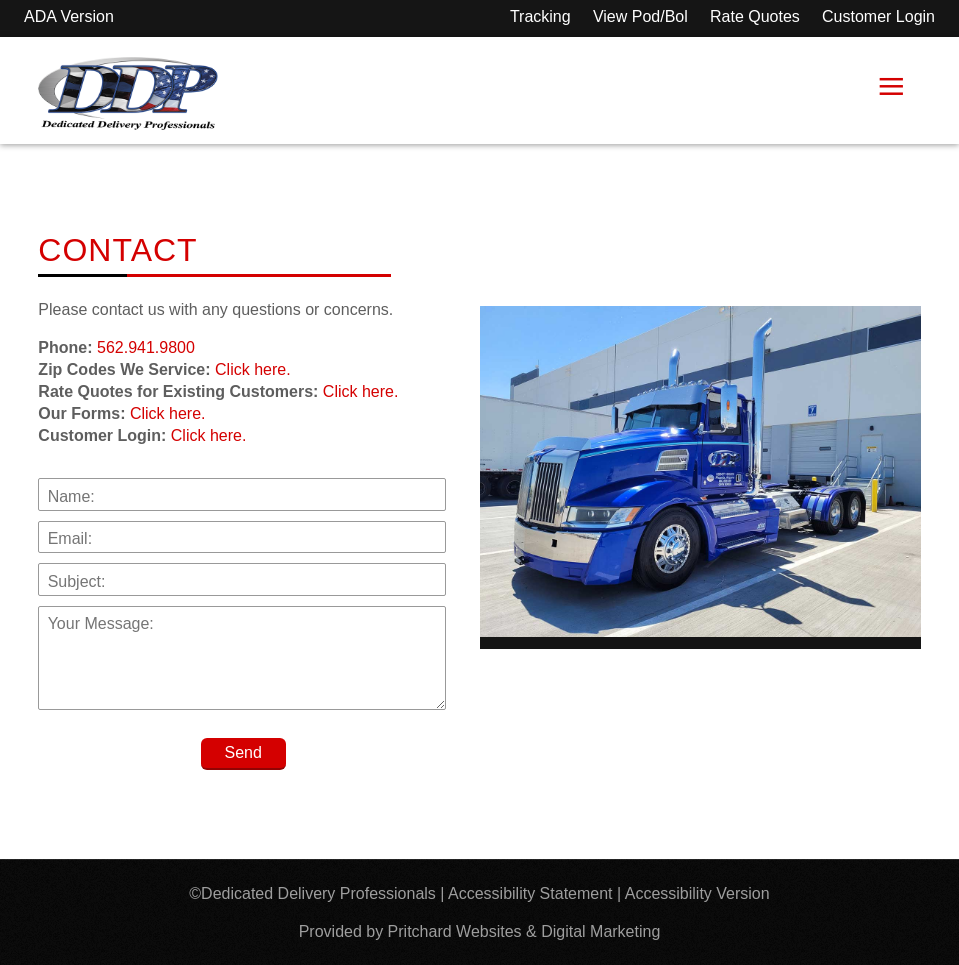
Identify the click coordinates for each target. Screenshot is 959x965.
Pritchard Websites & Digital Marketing (524, 931)
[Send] (243, 754)
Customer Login (878, 16)
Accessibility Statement (530, 893)
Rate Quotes (755, 16)
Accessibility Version (697, 893)
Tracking (540, 16)
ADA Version (69, 16)
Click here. (253, 369)
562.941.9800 (146, 347)
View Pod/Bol (640, 16)
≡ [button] (891, 90)
